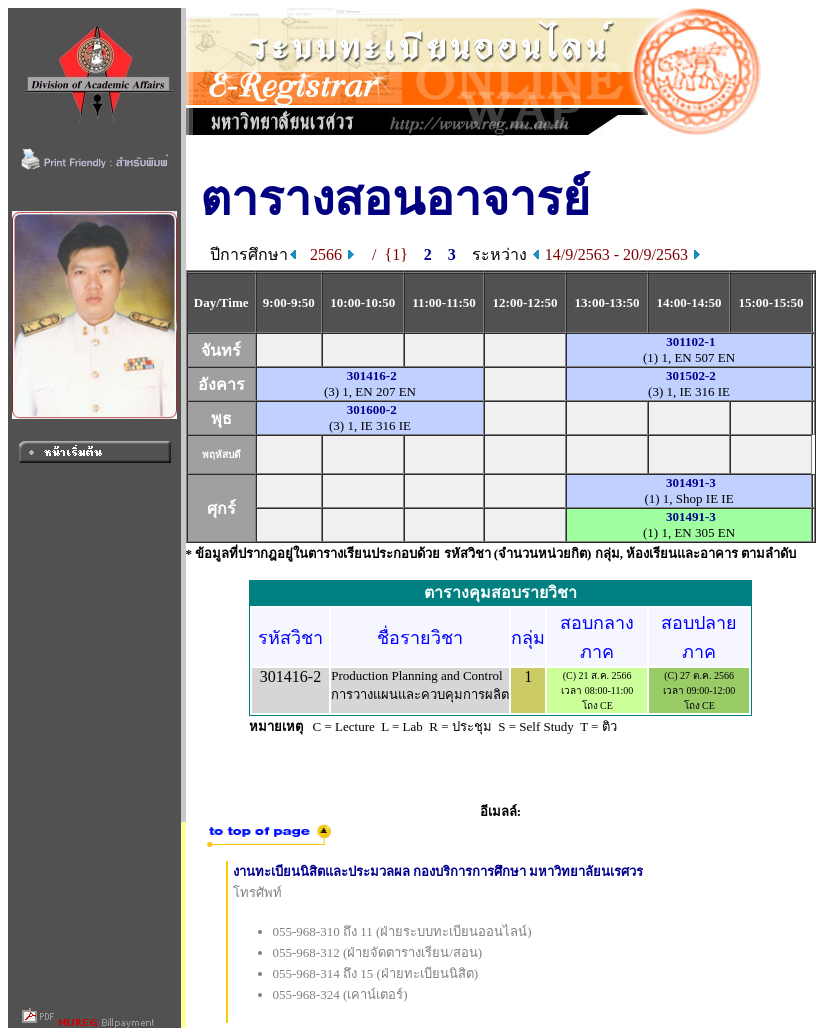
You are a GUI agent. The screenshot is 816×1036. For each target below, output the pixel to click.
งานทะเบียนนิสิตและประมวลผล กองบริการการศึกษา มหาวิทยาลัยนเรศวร (438, 871)
